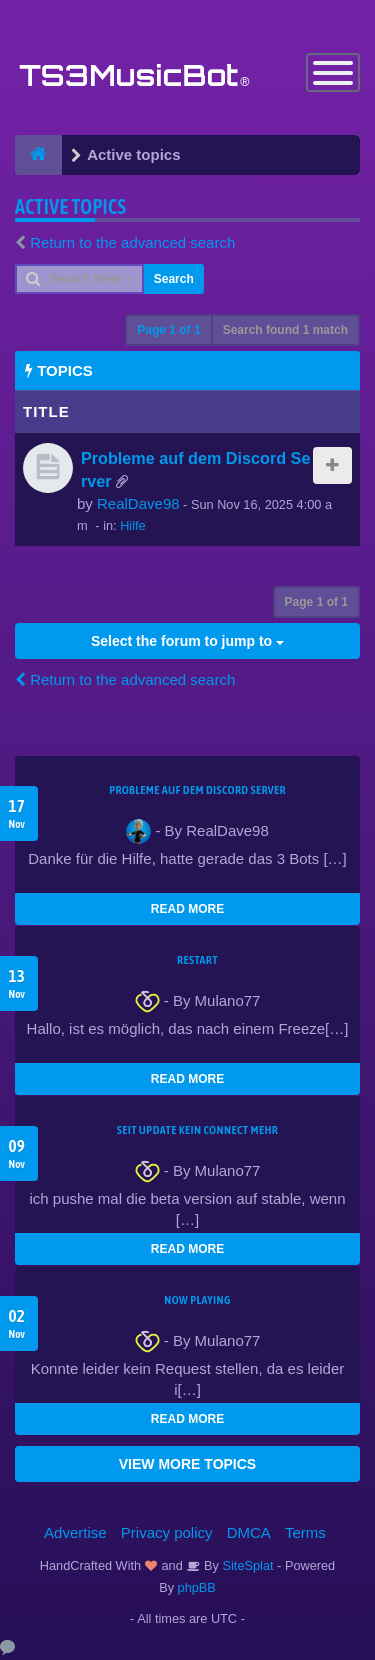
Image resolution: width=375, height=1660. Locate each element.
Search (174, 279)
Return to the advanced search (132, 242)
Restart (197, 960)
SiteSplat (246, 1565)
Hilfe (133, 525)
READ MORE (187, 909)
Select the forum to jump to (187, 641)
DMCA (249, 1532)
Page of (168, 330)
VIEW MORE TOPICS (187, 1464)
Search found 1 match (285, 330)
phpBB (197, 1587)
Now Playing (197, 1300)
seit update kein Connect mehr (197, 1130)
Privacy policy (167, 1532)
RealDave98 (138, 503)
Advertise (75, 1532)
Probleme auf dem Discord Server (197, 790)
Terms (305, 1532)
